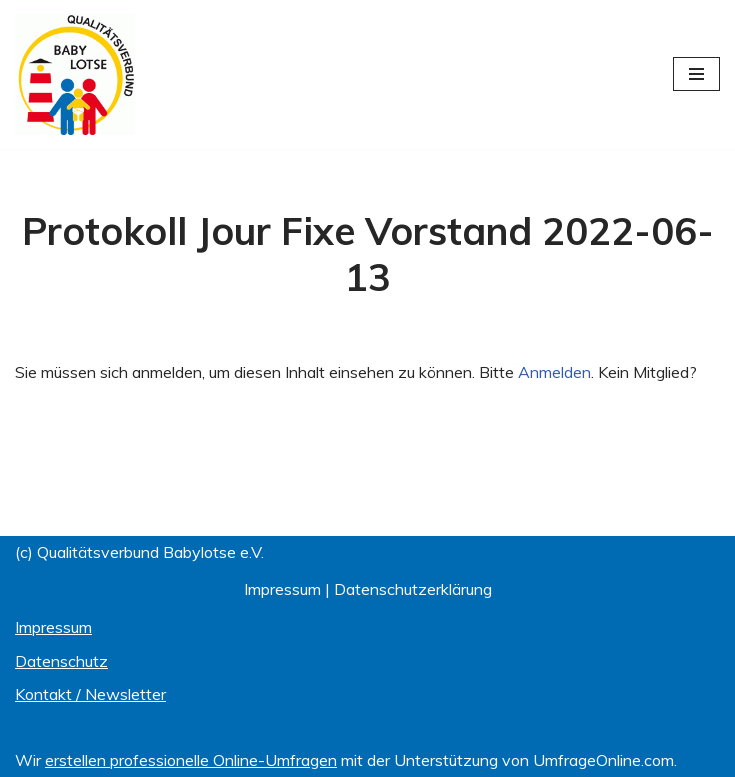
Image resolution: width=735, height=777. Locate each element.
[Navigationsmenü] (696, 74)
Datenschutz (61, 661)
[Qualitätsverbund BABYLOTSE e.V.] (75, 74)
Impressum (282, 589)
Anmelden (554, 372)
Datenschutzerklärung (413, 589)
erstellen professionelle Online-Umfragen (191, 760)
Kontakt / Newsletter (90, 694)
